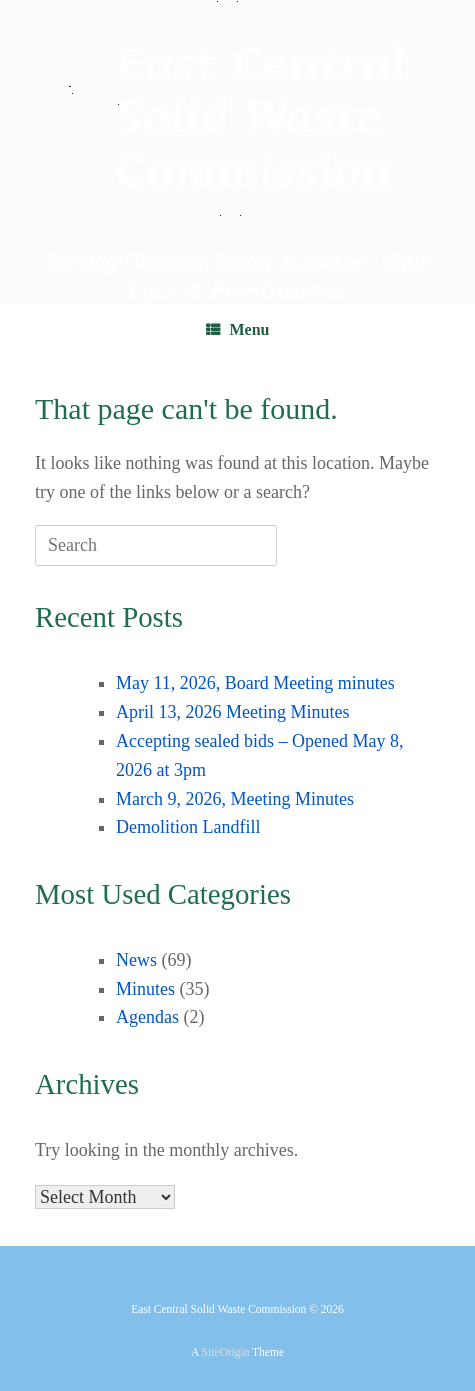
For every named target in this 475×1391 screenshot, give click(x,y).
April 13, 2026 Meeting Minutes (232, 712)
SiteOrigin (226, 1352)
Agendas (147, 1017)
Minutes (145, 989)
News (136, 960)
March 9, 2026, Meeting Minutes (235, 799)
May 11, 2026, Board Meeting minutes (255, 683)
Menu (238, 329)
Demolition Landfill (188, 827)
